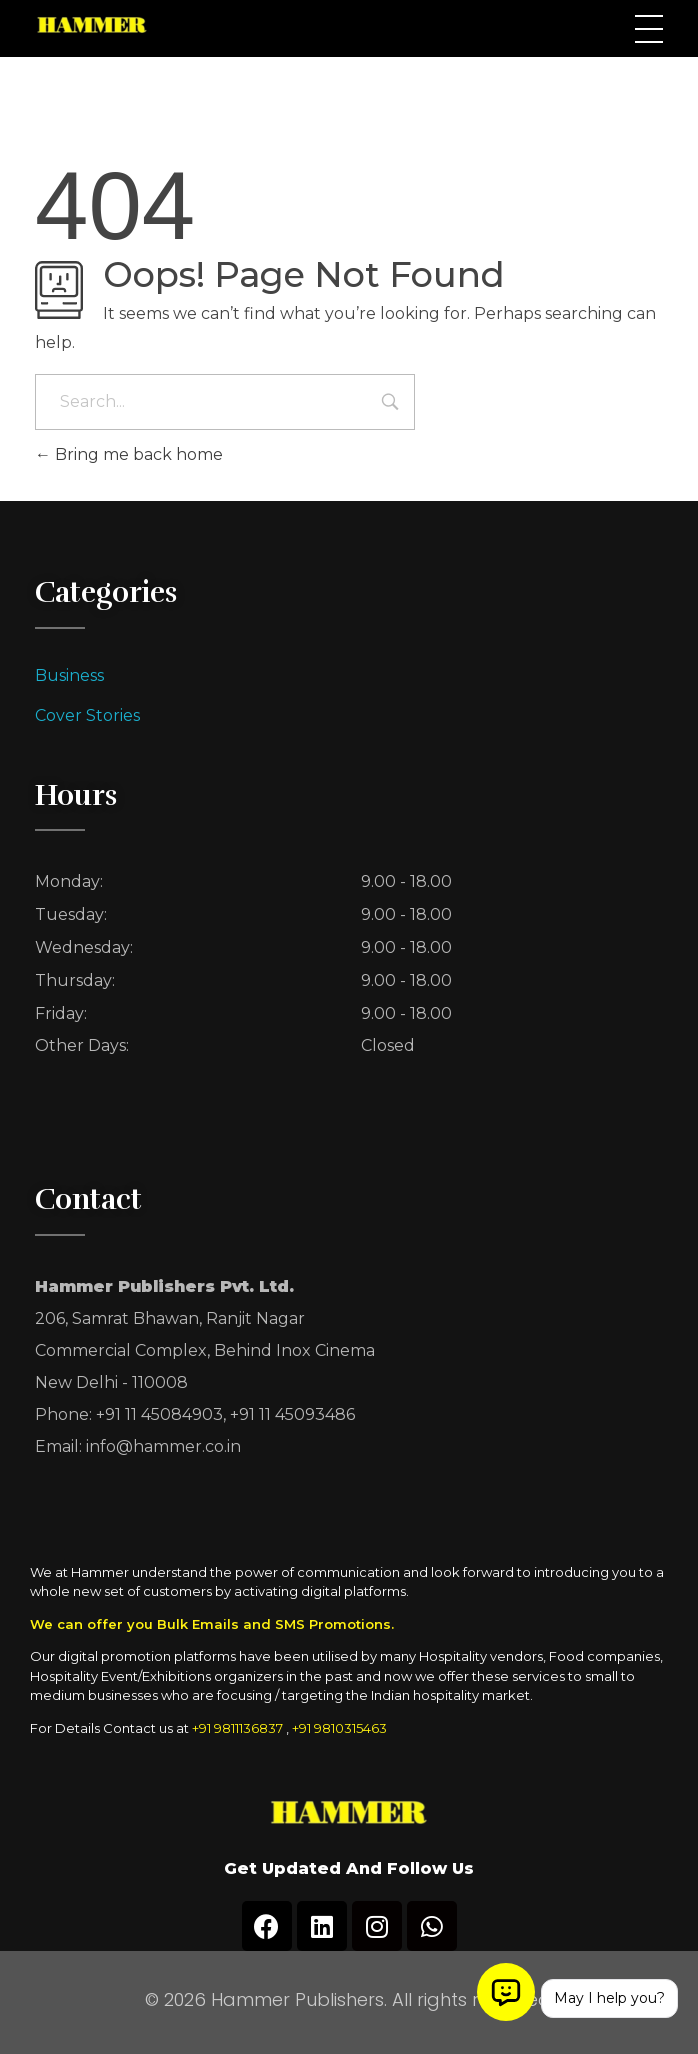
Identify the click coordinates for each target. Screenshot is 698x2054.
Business (69, 675)
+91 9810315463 (339, 1728)
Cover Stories (87, 715)
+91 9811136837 (237, 1728)
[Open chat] (506, 1992)
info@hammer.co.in (163, 1446)
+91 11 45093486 (292, 1414)
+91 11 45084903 (159, 1414)
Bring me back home (129, 454)
